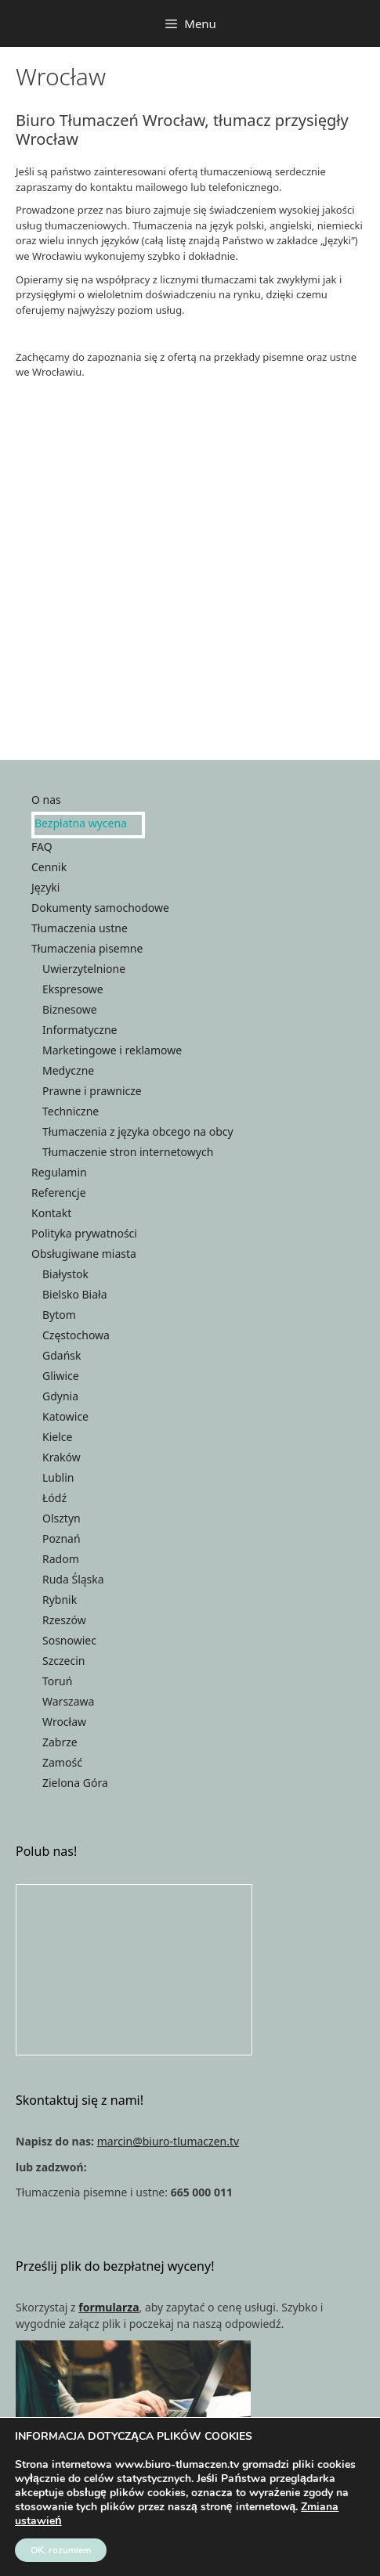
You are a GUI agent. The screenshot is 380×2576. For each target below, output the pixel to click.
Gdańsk (61, 1355)
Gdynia (60, 1396)
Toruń (57, 1680)
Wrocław (64, 1721)
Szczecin (63, 1660)
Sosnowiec (69, 1640)
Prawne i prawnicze (92, 1090)
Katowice (65, 1416)
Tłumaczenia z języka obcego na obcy (137, 1131)
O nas (46, 799)
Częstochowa (76, 1335)
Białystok (65, 1273)
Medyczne (68, 1070)
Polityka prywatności (84, 1233)
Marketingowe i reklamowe (112, 1050)
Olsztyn (61, 1518)
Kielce (57, 1436)
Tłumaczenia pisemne (87, 948)
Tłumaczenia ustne (79, 928)
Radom (60, 1558)
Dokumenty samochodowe (100, 907)
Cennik (49, 866)
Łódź (54, 1497)
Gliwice (60, 1375)
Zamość (62, 1762)
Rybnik (59, 1599)
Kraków (61, 1457)
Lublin (58, 1477)
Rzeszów (64, 1619)
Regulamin (59, 1172)
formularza (108, 2307)
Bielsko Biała (74, 1294)
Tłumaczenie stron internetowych (127, 1151)
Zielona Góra (75, 1782)
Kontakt (51, 1212)
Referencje (58, 1192)
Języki (45, 887)
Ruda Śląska (73, 1579)
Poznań (61, 1538)
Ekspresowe (72, 989)
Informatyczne (79, 1029)
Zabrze (60, 1742)
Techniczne (70, 1111)
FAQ (41, 846)
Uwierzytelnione (83, 968)
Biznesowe (69, 1009)
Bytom (59, 1314)
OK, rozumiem (61, 2550)
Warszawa (68, 1701)
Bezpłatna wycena (80, 823)
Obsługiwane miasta (83, 1253)
